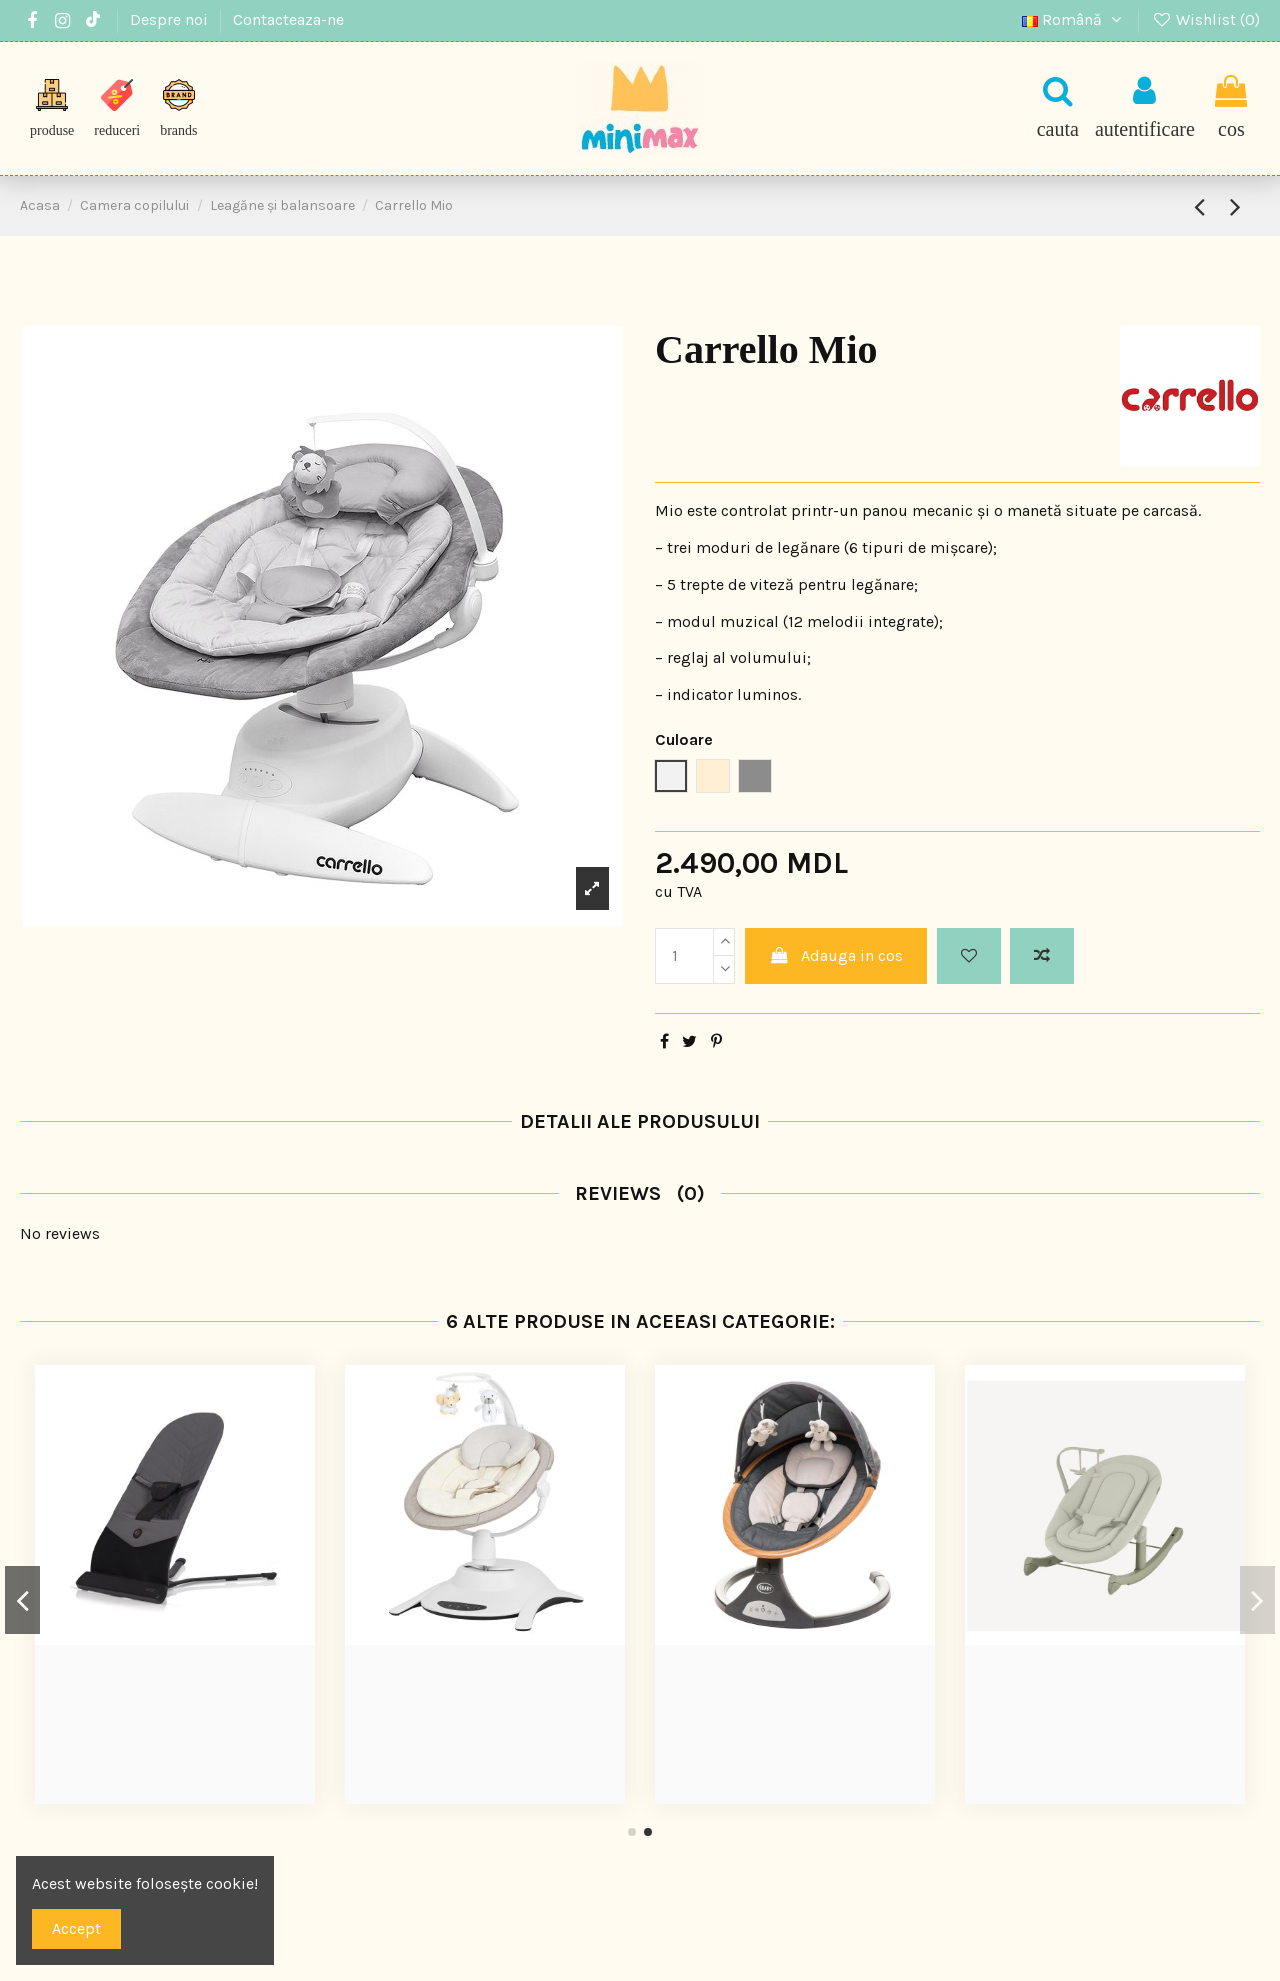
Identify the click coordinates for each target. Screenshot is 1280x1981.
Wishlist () (1205, 19)
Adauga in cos (836, 955)
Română (1074, 19)
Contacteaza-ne (288, 19)
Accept (76, 1928)
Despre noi (171, 19)
